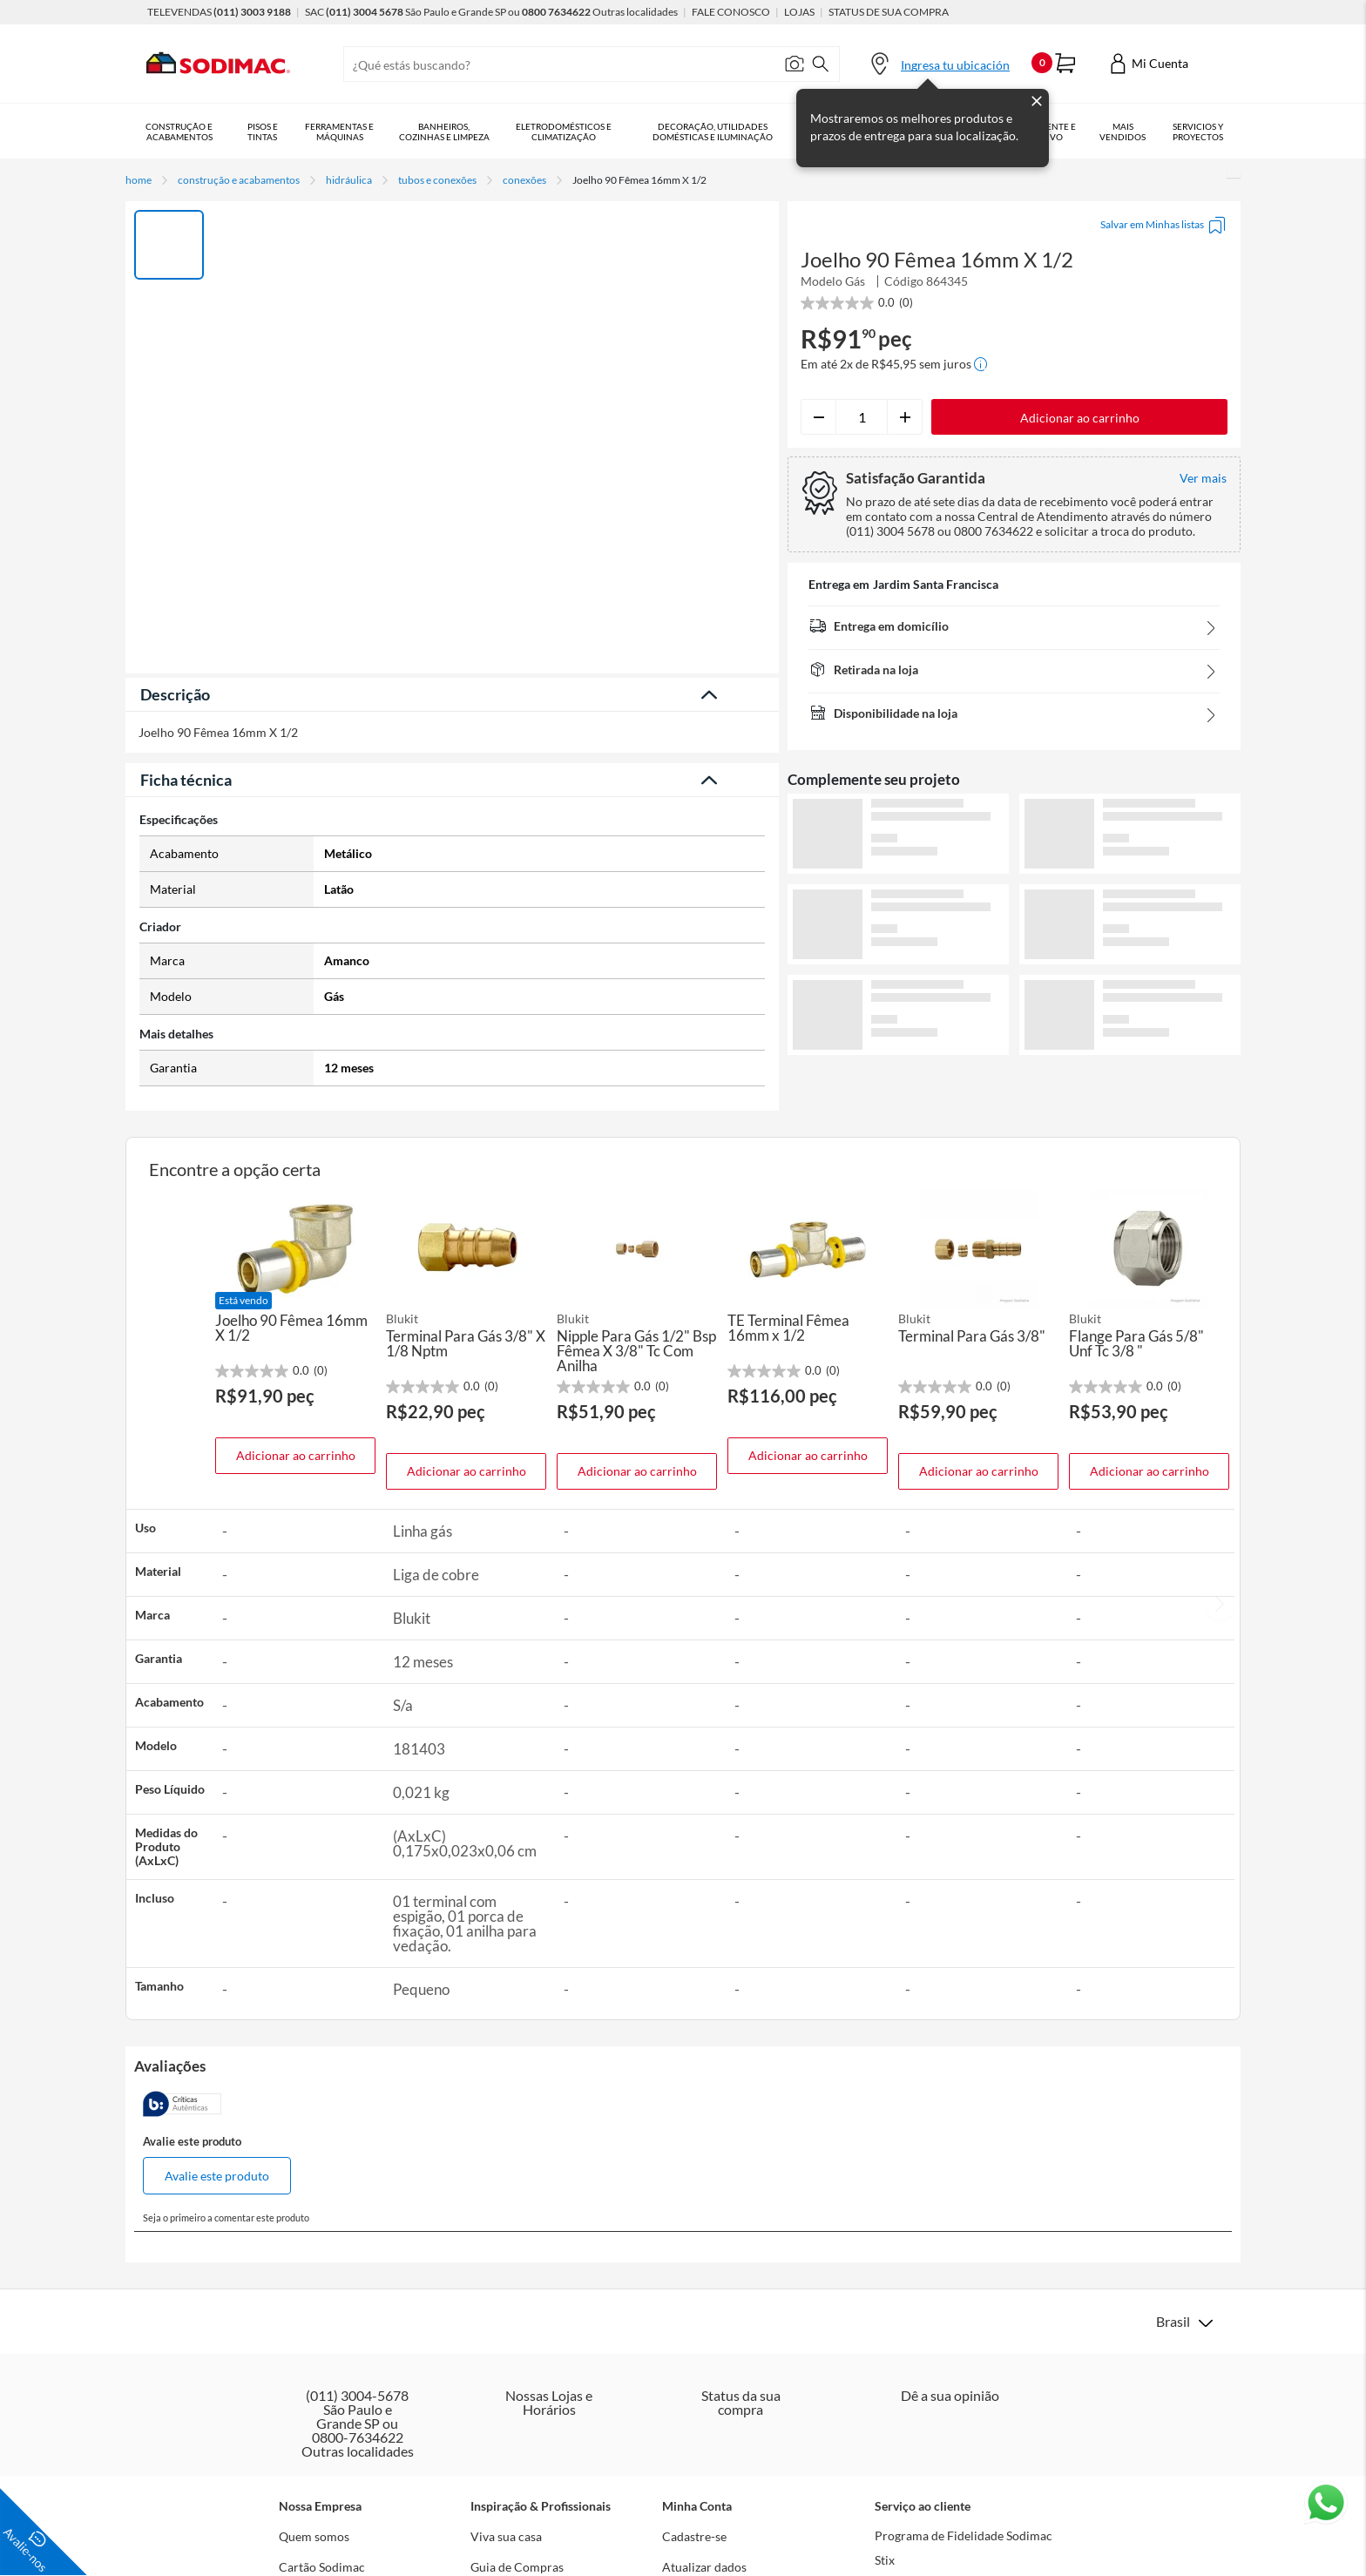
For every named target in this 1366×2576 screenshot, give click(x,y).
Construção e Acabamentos (180, 131)
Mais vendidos (1149, 131)
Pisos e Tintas (266, 131)
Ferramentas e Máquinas (345, 131)
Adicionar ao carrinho (295, 1455)
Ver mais (1014, 1083)
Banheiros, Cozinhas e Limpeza (452, 131)
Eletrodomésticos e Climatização (576, 131)
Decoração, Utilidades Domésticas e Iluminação (728, 131)
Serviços (1211, 131)
